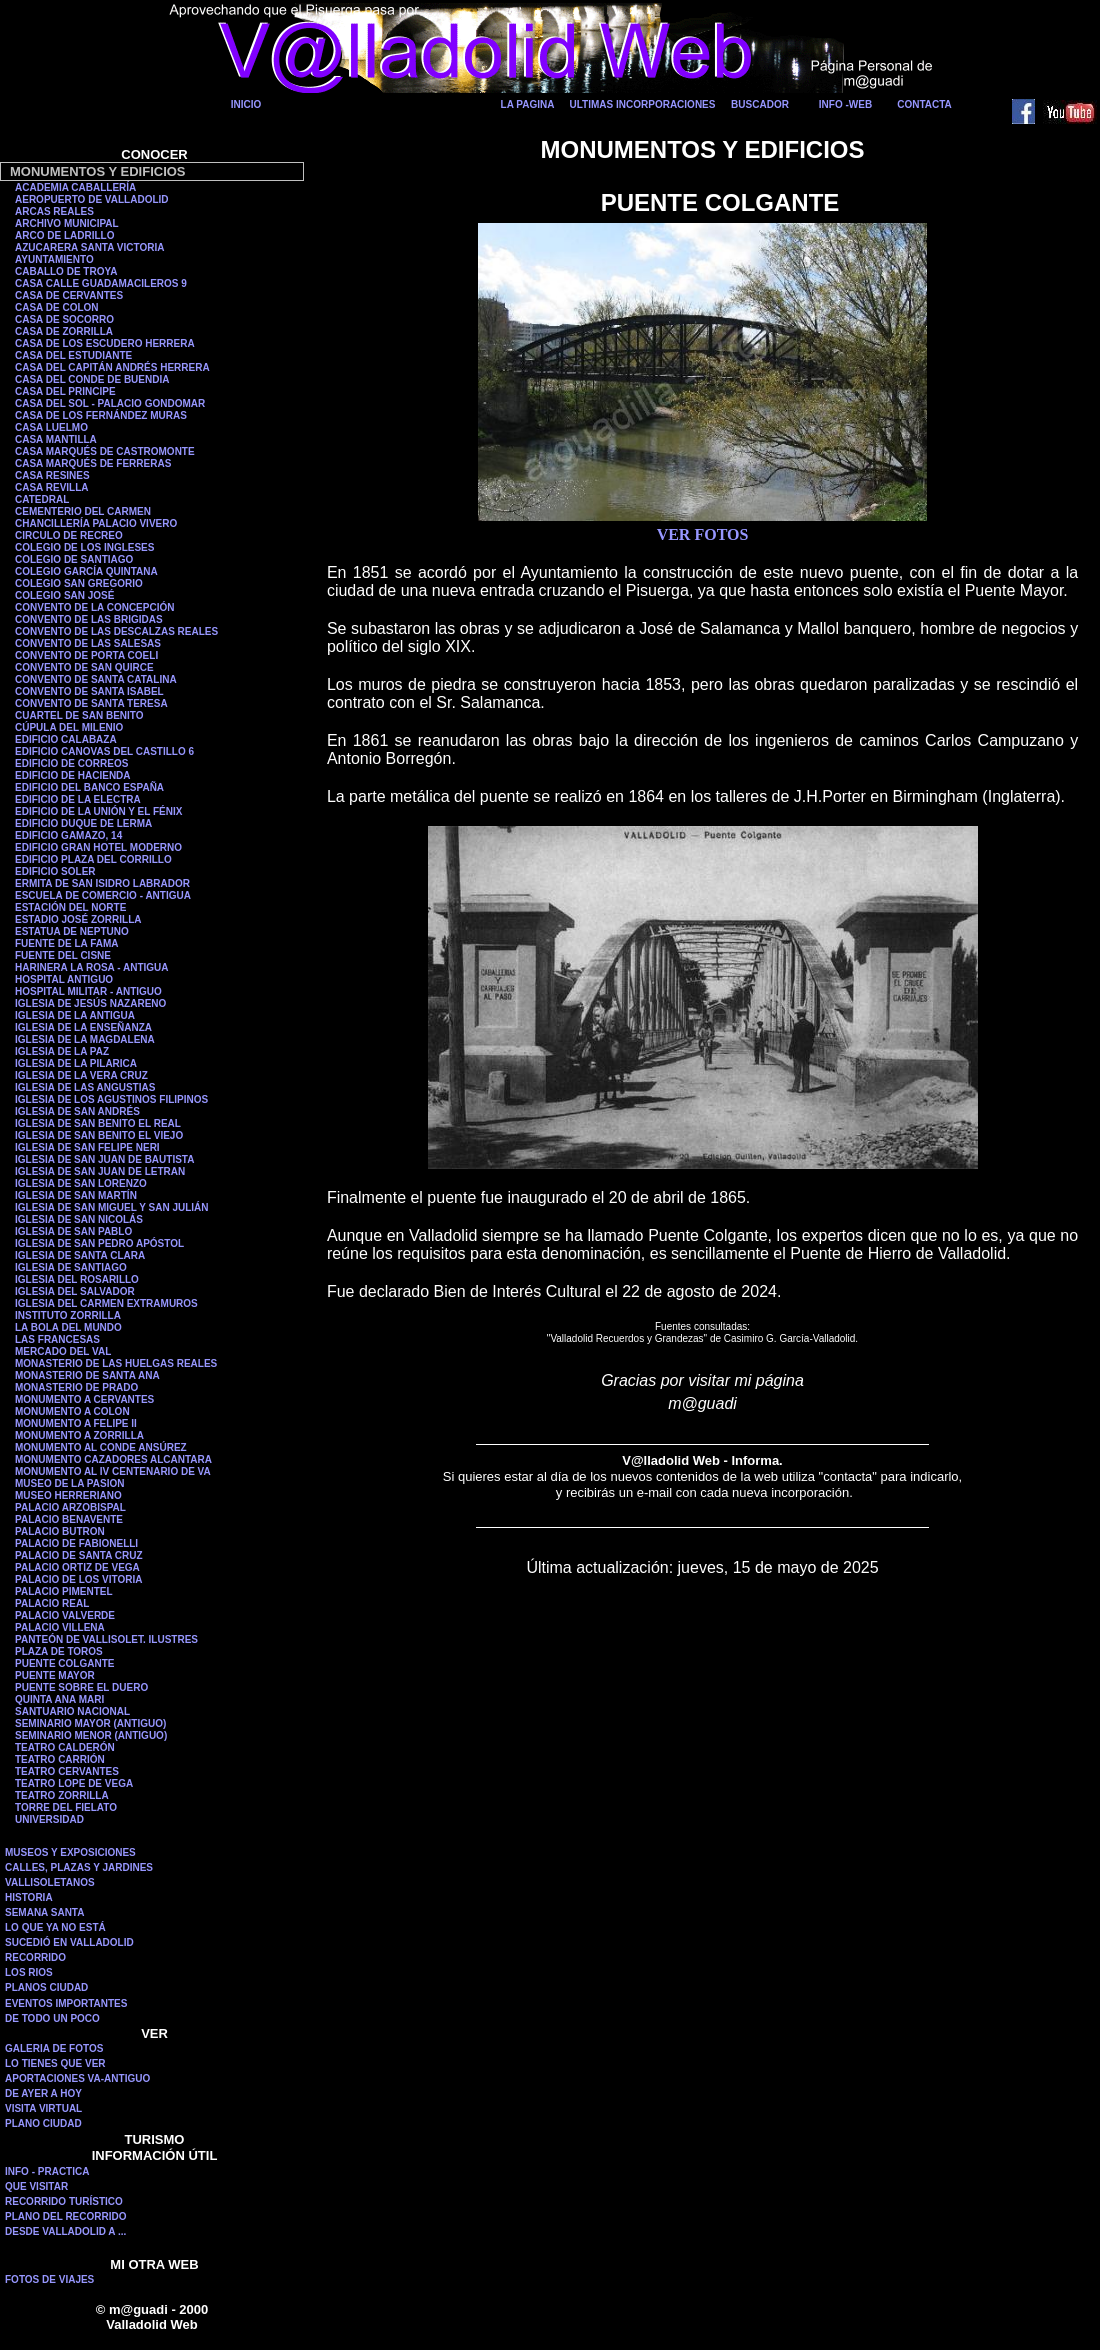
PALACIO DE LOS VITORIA (78, 1579)
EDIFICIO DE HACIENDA (73, 775)
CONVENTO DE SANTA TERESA (91, 703)
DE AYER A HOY (43, 2093)
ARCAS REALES (54, 211)
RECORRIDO (35, 1957)
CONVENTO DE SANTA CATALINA (96, 679)
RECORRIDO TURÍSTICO (64, 2201)
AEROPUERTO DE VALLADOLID (92, 199)
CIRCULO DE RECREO (69, 535)
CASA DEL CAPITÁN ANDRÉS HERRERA (112, 367)
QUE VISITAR (36, 2186)
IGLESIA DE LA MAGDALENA (85, 1039)
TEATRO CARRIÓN (60, 1759)
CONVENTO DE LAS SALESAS (88, 643)
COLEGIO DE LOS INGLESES (84, 547)
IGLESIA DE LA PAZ (62, 1051)
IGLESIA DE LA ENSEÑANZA (83, 1027)
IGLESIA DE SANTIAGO (71, 1267)
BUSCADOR (760, 104)
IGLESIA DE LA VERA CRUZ (81, 1075)
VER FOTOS (703, 534)
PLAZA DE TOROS (59, 1651)
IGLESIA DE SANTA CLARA (80, 1255)
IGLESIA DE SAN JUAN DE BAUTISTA (104, 1159)
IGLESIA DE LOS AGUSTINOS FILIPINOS (111, 1099)
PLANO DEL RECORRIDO (66, 2216)
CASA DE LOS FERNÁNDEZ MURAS (101, 415)
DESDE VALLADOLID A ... (65, 2231)
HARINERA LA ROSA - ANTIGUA (92, 967)
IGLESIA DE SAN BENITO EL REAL (98, 1123)
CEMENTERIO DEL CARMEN (83, 511)
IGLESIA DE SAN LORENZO (81, 1183)
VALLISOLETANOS (50, 1882)
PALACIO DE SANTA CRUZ (79, 1555)
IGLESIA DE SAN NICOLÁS (79, 1219)
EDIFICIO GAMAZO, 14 (68, 835)
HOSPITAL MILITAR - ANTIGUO (88, 991)
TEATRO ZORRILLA (62, 1795)
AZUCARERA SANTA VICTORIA (89, 247)
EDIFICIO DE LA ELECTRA (78, 799)
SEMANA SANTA (44, 1912)
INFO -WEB (845, 104)
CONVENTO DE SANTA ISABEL (89, 691)
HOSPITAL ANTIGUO (64, 979)
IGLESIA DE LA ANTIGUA (75, 1015)
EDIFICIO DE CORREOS (71, 763)
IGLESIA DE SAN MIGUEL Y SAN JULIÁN (112, 1207)
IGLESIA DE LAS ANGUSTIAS (85, 1087)
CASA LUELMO (51, 427)
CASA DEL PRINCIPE (65, 391)
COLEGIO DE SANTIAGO (74, 559)
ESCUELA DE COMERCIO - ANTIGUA (103, 895)
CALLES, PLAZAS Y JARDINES (79, 1867)
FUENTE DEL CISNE (63, 955)
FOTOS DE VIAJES (49, 2279)
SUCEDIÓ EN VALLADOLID (69, 1942)
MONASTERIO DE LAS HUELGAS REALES (116, 1363)
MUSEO (34, 1495)
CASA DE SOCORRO (64, 319)
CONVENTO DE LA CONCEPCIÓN (94, 607)
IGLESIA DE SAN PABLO (73, 1231)
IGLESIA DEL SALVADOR (75, 1291)
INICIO (246, 104)
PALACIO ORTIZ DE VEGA (77, 1567)
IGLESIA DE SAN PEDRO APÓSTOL (99, 1243)
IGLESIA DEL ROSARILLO (77, 1279)
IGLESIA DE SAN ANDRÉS (77, 1111)
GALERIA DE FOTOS (54, 2048)
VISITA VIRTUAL (43, 2108)
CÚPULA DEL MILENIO (69, 727)
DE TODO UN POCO (52, 2018)
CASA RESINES (52, 475)
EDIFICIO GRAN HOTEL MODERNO (98, 847)
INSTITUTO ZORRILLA (68, 1315)
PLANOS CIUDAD (46, 1987)
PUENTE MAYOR (55, 1675)
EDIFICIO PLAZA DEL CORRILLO (93, 859)
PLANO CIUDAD (43, 2123)
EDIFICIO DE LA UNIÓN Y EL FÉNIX (98, 811)
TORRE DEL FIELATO (66, 1807)
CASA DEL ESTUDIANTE (73, 355)
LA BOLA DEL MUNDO (68, 1327)
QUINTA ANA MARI (59, 1699)
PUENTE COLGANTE (64, 1663)
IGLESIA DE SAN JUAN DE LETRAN (100, 1171)
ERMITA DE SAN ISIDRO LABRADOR (102, 883)
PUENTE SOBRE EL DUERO (81, 1687)
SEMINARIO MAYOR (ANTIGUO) (90, 1723)
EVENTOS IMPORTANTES (66, 2003)
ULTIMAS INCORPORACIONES (643, 104)
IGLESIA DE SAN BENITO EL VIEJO (99, 1135)
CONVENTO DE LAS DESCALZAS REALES (116, 631)
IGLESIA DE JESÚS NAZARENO (90, 1003)
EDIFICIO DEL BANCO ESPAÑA (89, 787)
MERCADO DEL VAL (63, 1351)
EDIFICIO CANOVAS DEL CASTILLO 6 (104, 751)
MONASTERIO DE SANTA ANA (87, 1375)
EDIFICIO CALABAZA (66, 739)
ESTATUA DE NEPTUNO (72, 931)
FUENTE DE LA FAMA (67, 943)
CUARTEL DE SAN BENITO (79, 715)
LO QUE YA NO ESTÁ (55, 1927)
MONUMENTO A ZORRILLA (79, 1435)
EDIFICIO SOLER (55, 871)
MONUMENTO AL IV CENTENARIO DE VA (113, 1471)
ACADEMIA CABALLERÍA (75, 187)
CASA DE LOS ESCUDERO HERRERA (105, 343)
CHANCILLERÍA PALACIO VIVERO (96, 523)
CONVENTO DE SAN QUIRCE (84, 667)
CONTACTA (924, 104)
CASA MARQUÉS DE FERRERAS (93, 463)
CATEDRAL (42, 499)
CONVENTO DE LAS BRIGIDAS (89, 619)
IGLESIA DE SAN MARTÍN (76, 1195)
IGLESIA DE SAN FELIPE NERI (87, 1147)
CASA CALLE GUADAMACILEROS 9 (101, 283)
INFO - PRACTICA (47, 2171)
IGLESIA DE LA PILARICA (76, 1063)
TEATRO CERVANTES (67, 1771)
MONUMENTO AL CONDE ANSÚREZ (101, 1447)
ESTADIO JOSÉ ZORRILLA (78, 919)
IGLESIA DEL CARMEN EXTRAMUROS (106, 1303)
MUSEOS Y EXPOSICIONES (70, 1852)
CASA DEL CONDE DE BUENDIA (92, 379)
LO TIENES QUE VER (55, 2063)
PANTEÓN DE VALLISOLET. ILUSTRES (106, 1639)
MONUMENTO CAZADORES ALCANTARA (113, 1459)
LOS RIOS (29, 1972)
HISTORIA (29, 1897)
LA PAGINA (528, 104)
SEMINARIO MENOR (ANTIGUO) (91, 1735)
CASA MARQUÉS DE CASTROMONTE (105, 451)
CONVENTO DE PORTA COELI (86, 655)
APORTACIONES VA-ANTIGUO (77, 2078)
